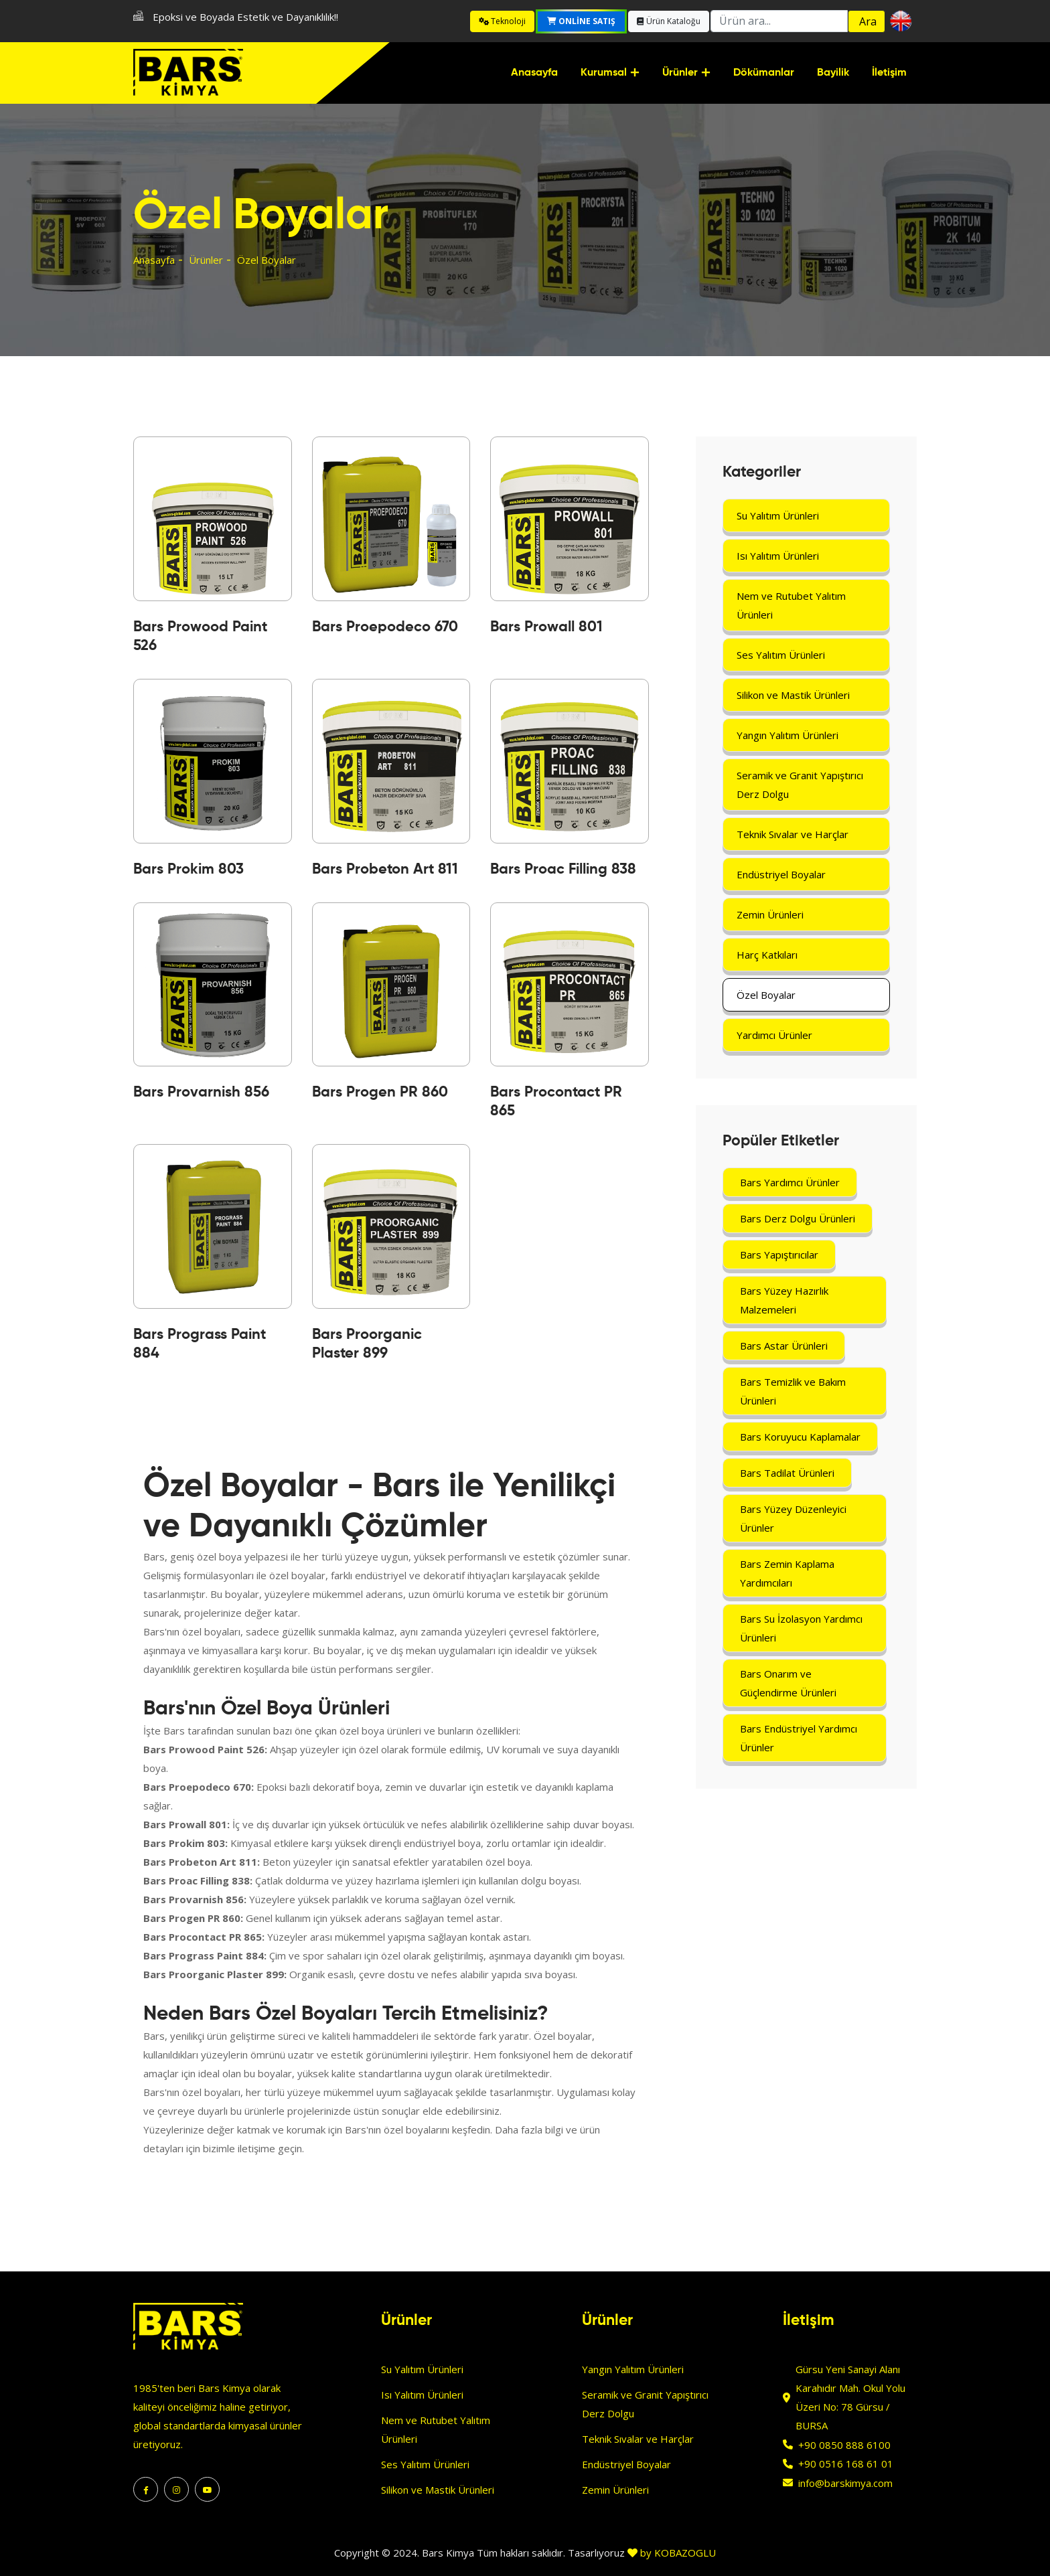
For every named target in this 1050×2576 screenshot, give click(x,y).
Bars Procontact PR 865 (556, 1102)
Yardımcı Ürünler (774, 1035)
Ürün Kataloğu (668, 21)
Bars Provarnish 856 (201, 1092)
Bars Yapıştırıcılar (779, 1254)
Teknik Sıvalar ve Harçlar (792, 834)
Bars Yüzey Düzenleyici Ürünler (793, 1518)
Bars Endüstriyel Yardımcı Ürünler (798, 1738)
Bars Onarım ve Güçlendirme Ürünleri (788, 1683)
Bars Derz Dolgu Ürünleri (797, 1218)
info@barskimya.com (845, 2483)
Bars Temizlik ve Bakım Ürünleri (793, 1391)
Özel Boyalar (766, 994)
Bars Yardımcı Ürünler (790, 1182)
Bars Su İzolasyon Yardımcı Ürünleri (801, 1628)
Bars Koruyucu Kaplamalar (800, 1436)
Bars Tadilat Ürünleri (787, 1472)
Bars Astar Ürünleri (784, 1345)
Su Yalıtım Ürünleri (778, 515)
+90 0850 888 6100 (844, 2444)
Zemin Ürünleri (770, 914)
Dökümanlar (763, 73)
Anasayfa (534, 73)
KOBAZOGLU (685, 2552)
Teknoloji (502, 21)
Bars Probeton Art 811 (385, 869)
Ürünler (680, 73)
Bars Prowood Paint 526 (200, 636)
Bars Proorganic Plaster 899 (367, 1344)
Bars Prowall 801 (546, 627)
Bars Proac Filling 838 (563, 869)
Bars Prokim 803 (188, 869)
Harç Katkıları (767, 954)
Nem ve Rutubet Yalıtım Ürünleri (791, 605)
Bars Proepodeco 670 (385, 627)
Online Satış (581, 21)
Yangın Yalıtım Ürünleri (787, 735)
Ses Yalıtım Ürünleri (781, 654)
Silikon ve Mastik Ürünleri (793, 695)
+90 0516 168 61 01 (845, 2463)
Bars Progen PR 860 (380, 1092)
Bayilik (833, 73)
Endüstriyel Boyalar (781, 874)
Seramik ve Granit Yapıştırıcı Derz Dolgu (800, 785)
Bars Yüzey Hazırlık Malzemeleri (784, 1300)
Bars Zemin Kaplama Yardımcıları (787, 1573)
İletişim (889, 73)
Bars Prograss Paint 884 (199, 1344)
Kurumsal (604, 73)
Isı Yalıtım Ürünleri (778, 555)
